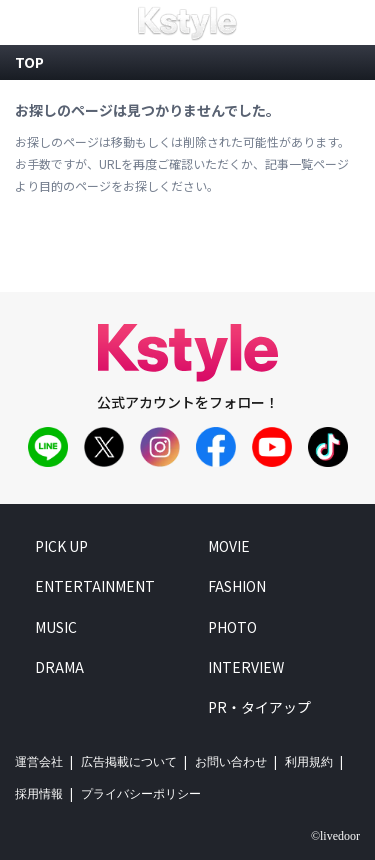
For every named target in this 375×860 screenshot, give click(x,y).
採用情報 (39, 794)
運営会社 (39, 762)
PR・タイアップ (259, 707)
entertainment (95, 586)
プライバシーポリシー (141, 794)
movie (229, 546)
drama (59, 667)
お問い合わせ (231, 762)
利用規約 (309, 762)
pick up (61, 546)
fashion (237, 586)
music (56, 626)
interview (246, 667)
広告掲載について (129, 762)
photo (232, 626)
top (29, 62)
